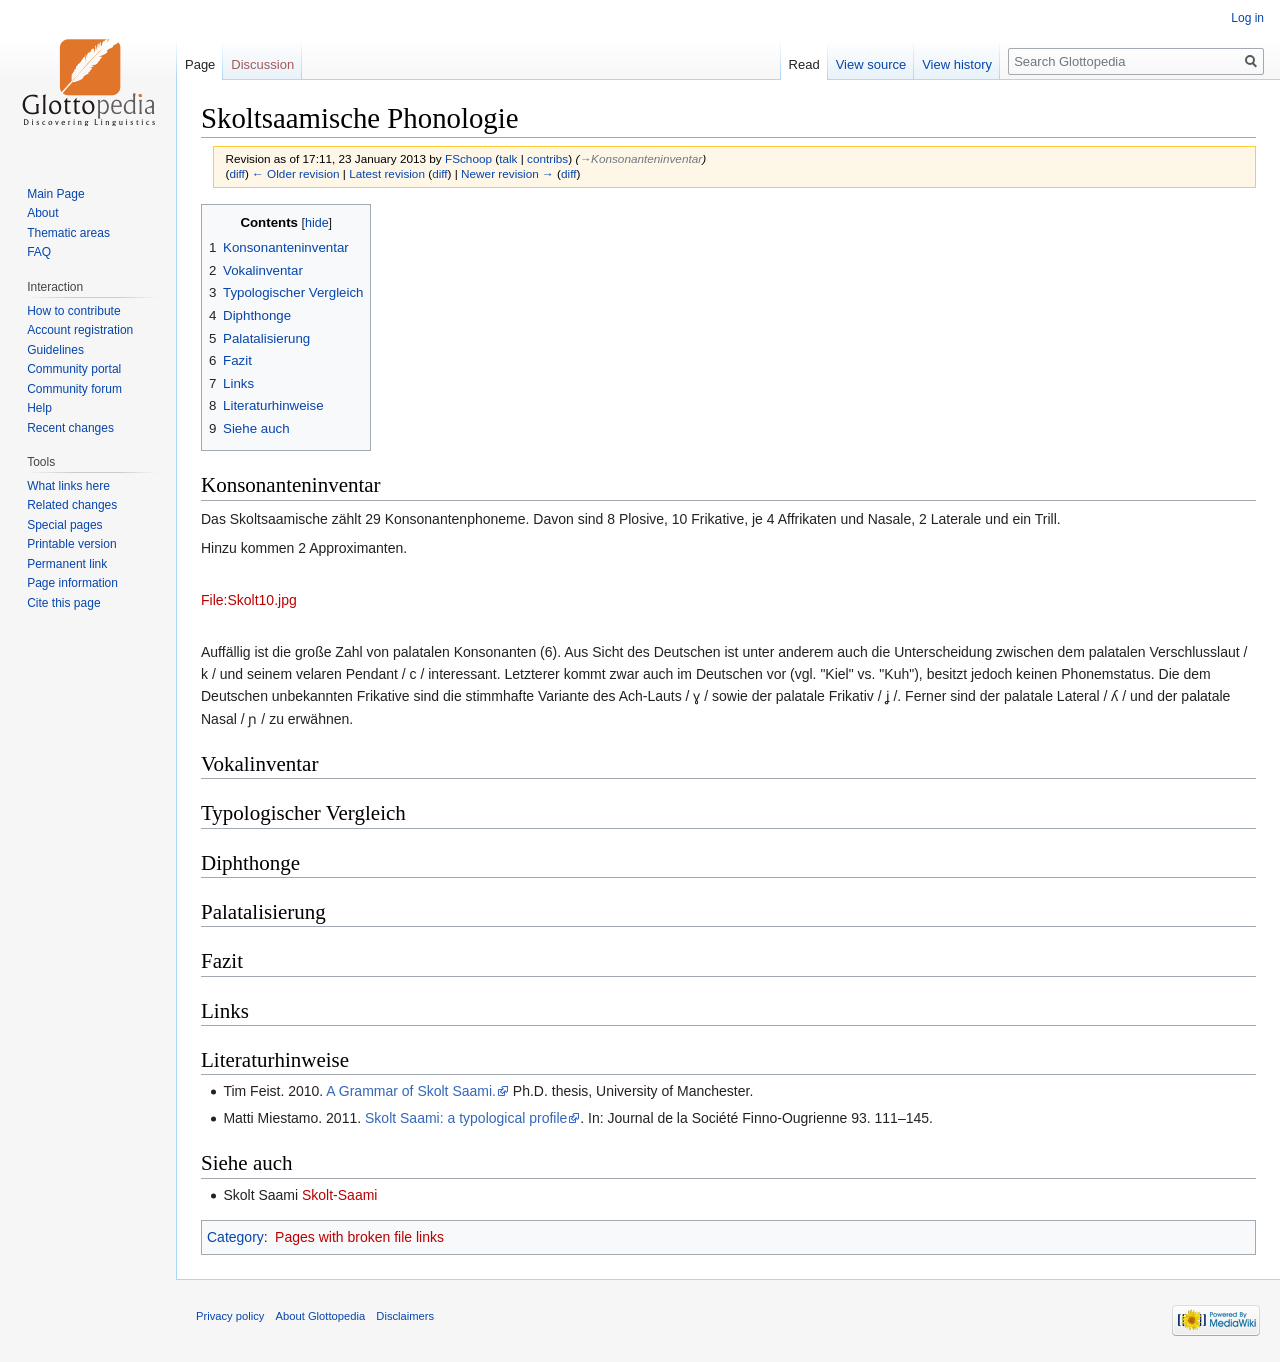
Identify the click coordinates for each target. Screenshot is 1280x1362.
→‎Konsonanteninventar (640, 158)
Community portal (74, 369)
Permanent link (67, 564)
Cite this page (63, 603)
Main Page (55, 194)
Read (804, 64)
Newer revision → (507, 173)
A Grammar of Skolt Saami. (411, 1091)
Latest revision (387, 173)
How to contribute (73, 311)
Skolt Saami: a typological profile (466, 1118)
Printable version (71, 544)
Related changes (72, 505)
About (42, 213)
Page (200, 64)
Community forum (74, 389)
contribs (547, 158)
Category (235, 1237)
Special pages (64, 525)
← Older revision (296, 173)
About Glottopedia (321, 1316)
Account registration (80, 330)
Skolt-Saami (339, 1195)
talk (508, 158)
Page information (72, 583)
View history (957, 64)
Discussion (262, 64)
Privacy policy (230, 1316)
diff (236, 173)
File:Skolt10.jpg (249, 600)
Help (39, 408)
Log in (1247, 18)
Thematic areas (68, 233)
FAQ (39, 252)
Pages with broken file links (359, 1237)
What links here (68, 486)
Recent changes (70, 428)
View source (871, 64)
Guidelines (55, 350)
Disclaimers (405, 1316)
